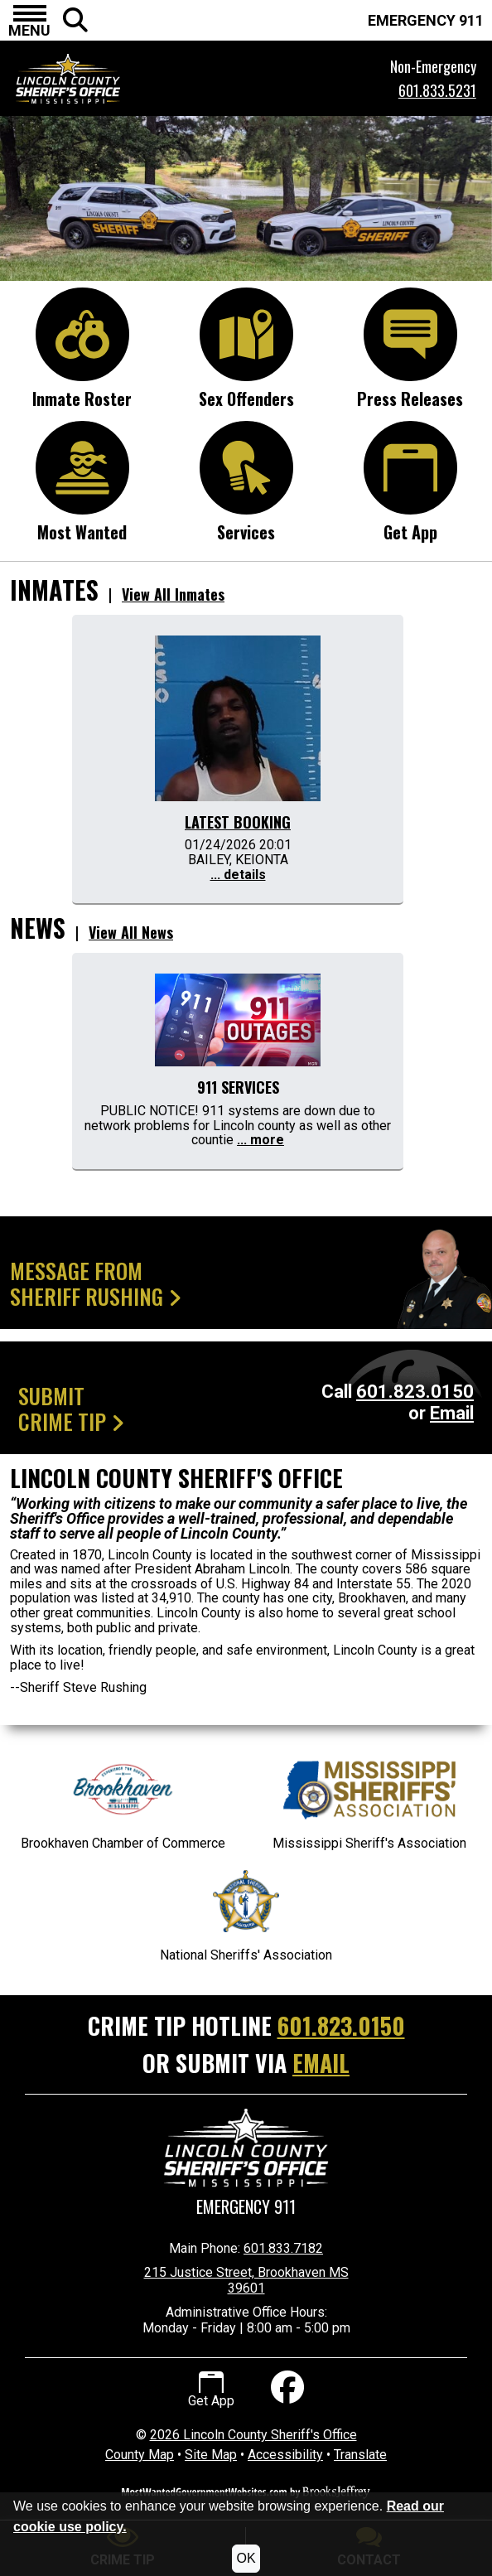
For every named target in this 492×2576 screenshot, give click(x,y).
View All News (131, 932)
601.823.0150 (415, 1391)
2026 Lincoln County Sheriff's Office (253, 2435)
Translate (360, 2454)
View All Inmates (173, 594)
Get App (211, 2390)
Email (452, 1413)
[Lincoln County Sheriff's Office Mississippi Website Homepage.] (149, 79)
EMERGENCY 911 (426, 20)
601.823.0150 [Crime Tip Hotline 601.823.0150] (341, 2025)
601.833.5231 (437, 90)
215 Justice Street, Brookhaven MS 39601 (246, 2280)
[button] (29, 21)
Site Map (211, 2454)
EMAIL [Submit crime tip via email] (321, 2063)
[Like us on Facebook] (285, 2390)
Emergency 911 (246, 2207)
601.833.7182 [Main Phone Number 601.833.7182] (283, 2248)
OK (245, 2558)
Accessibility (285, 2454)
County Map (139, 2454)
